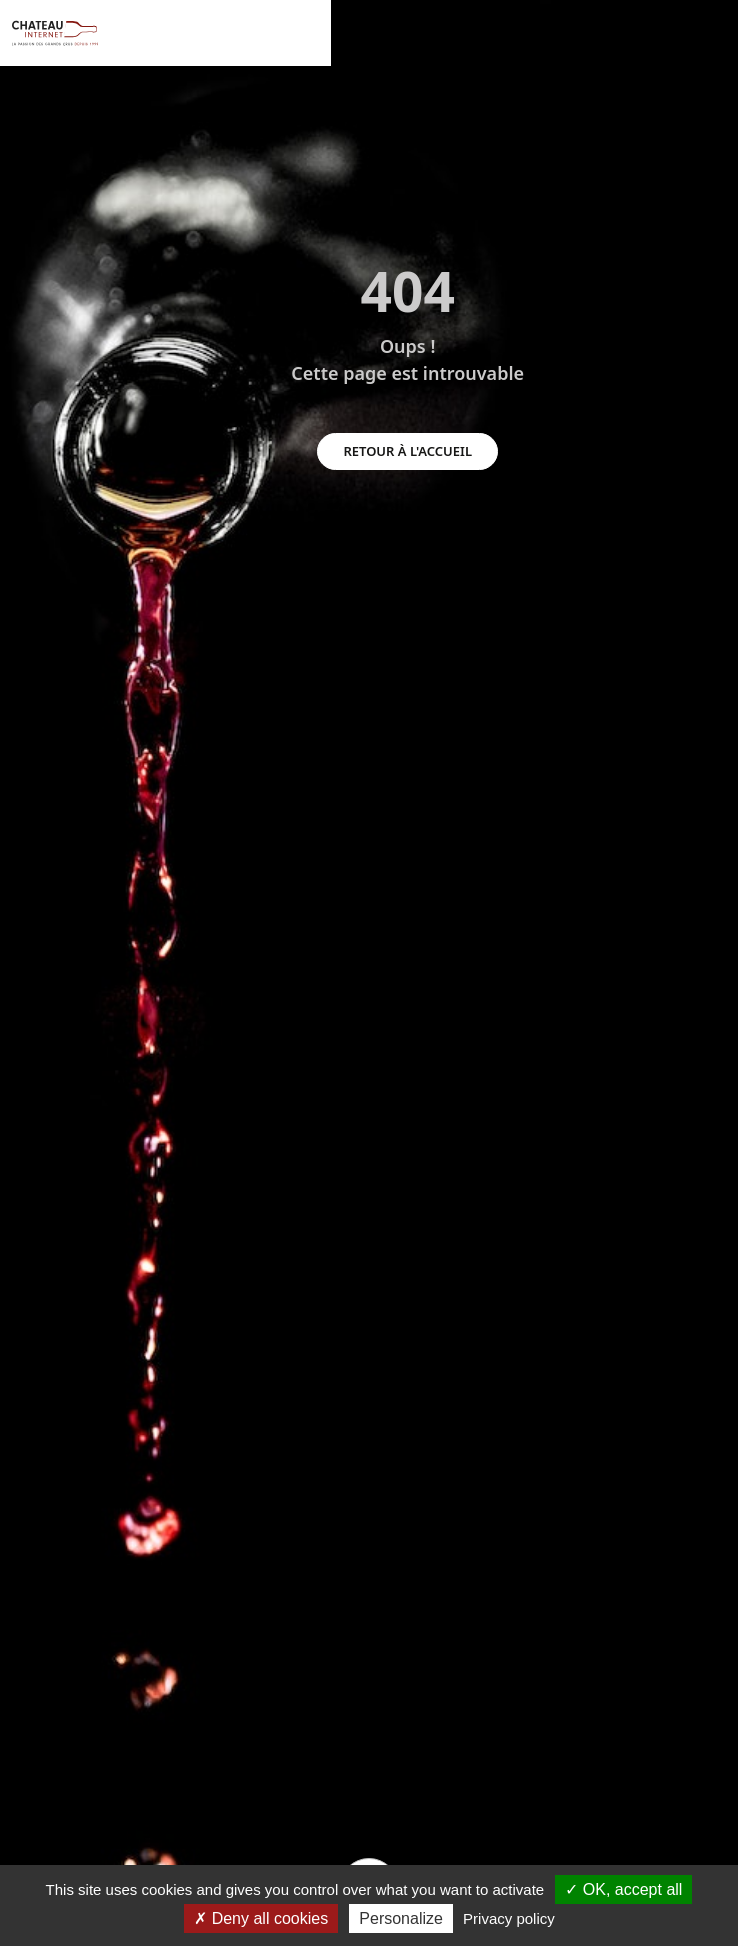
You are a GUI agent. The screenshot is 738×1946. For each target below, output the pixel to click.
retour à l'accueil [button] (407, 451)
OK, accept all (623, 1889)
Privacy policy (509, 1918)
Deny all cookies (261, 1918)
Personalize (401, 1918)
